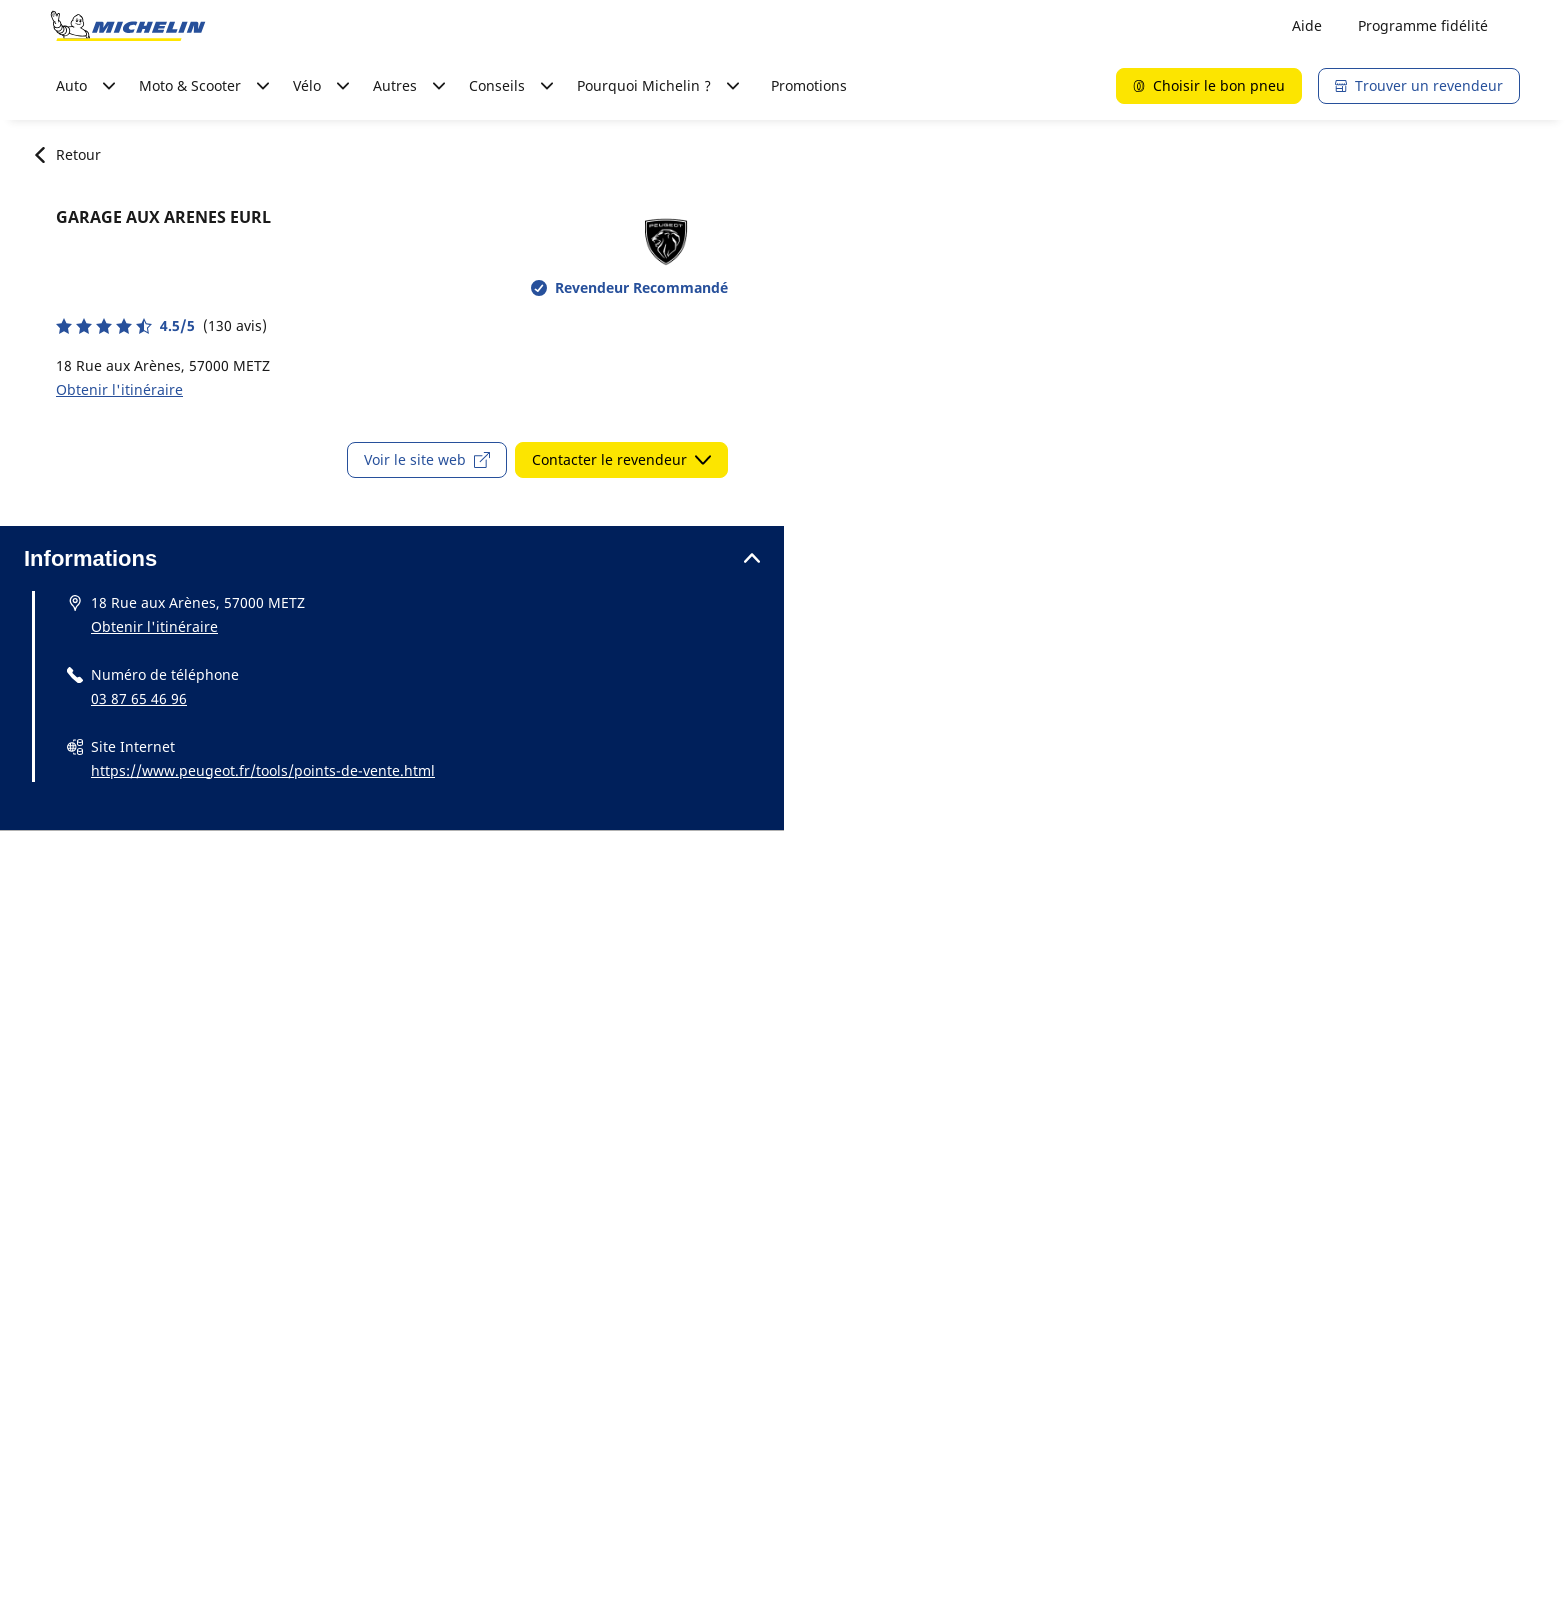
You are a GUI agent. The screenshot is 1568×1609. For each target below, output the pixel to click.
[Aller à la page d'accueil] (128, 26)
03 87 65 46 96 (139, 698)
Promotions (809, 85)
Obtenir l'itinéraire (119, 389)
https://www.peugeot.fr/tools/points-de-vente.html (263, 770)
